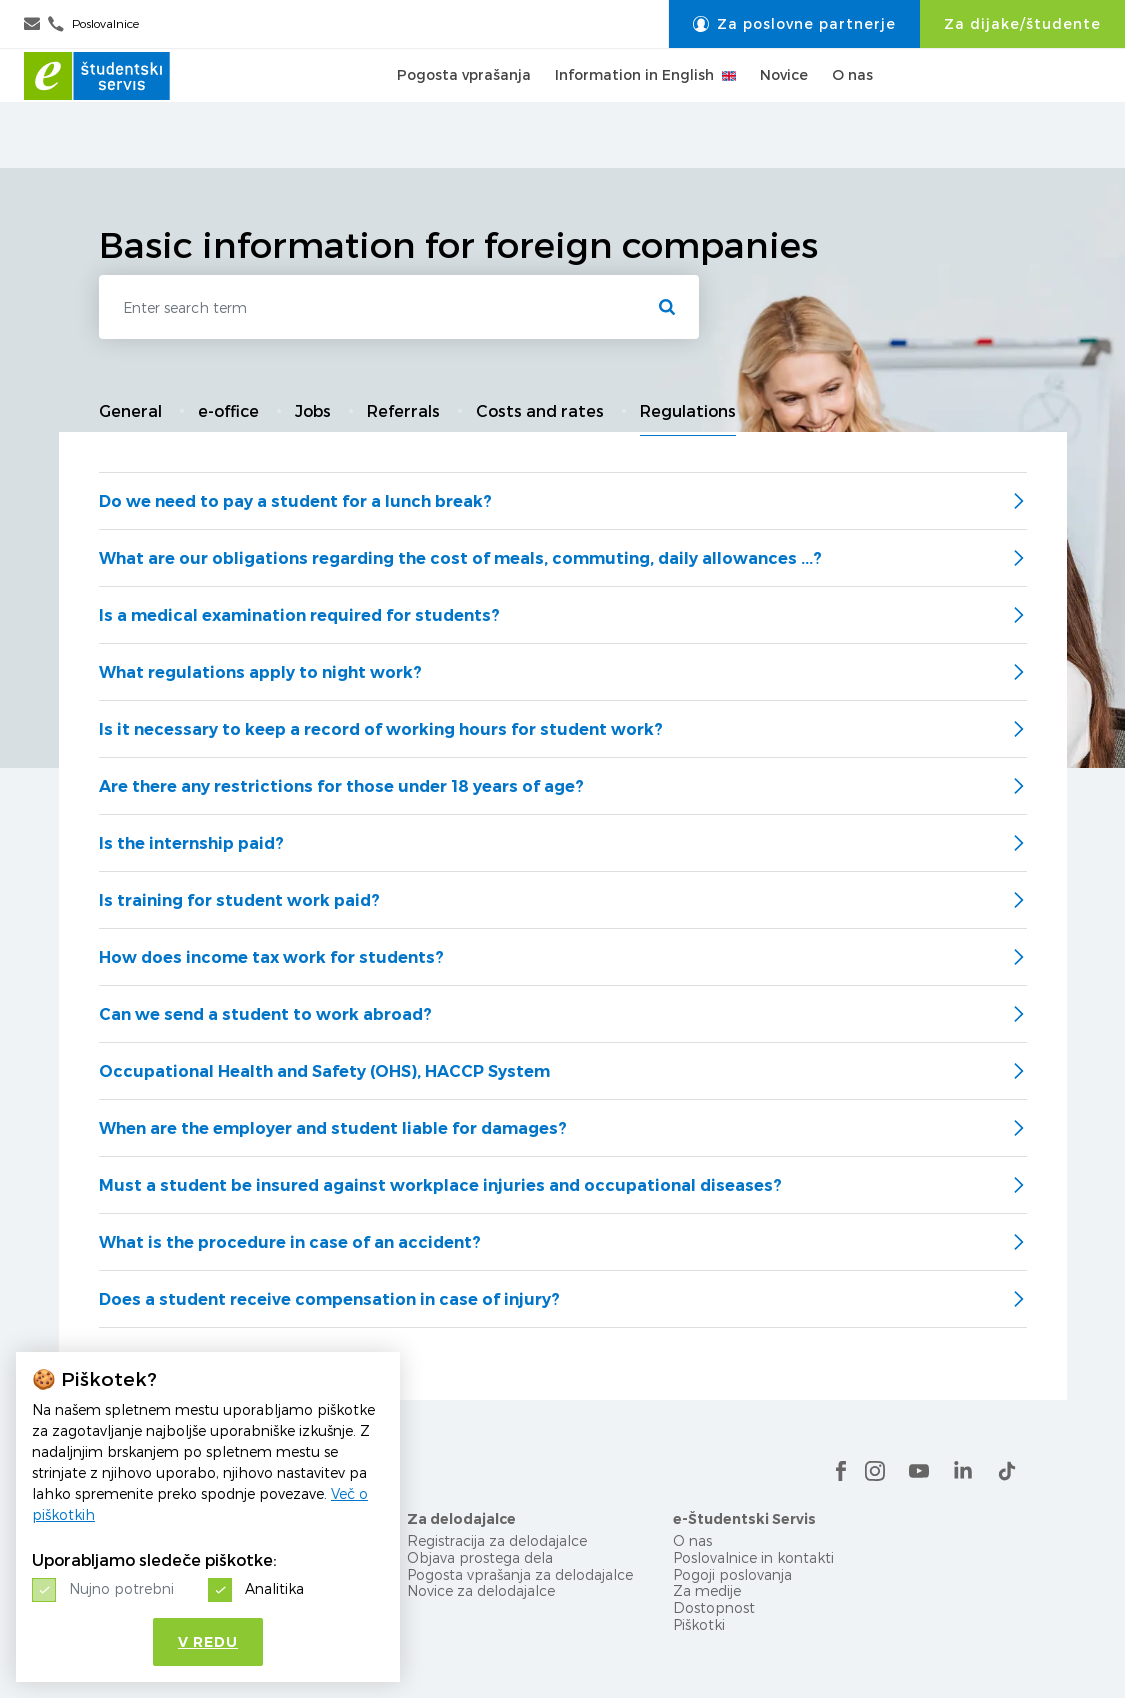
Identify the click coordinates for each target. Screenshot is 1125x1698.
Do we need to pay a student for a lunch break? (295, 501)
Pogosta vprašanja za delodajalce (520, 1574)
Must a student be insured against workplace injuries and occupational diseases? (440, 1185)
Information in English (645, 108)
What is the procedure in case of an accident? (290, 1242)
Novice (784, 108)
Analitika (274, 1588)
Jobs (313, 411)
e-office (228, 411)
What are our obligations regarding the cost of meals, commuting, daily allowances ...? (460, 558)
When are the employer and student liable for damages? (333, 1128)
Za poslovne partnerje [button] (794, 24)
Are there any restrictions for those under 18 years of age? (341, 786)
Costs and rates (540, 411)
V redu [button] (208, 1642)
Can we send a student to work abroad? (265, 1014)
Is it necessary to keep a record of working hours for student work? (381, 729)
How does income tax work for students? (271, 957)
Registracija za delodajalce (497, 1540)
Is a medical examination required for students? (299, 615)
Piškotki (699, 1624)
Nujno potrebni (121, 1588)
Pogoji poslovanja (732, 1574)
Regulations (688, 411)
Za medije (707, 1590)
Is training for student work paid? (239, 900)
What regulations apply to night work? (260, 672)
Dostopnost (714, 1607)
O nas (852, 108)
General (130, 411)
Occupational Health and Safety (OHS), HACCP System (324, 1071)
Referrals (403, 411)
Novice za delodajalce (481, 1590)
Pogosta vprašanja (464, 108)
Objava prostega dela (480, 1557)
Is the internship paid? (191, 843)
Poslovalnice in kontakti (753, 1557)
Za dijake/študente (1022, 24)
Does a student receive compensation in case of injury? (329, 1299)
